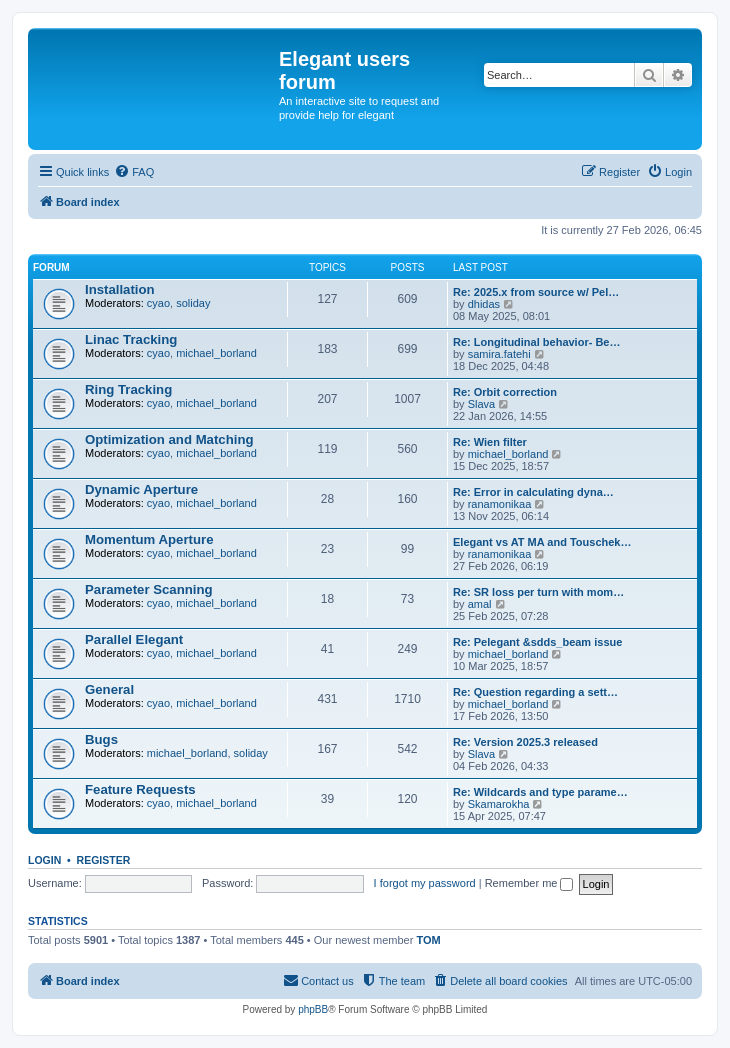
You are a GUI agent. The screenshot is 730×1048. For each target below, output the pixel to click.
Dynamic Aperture (141, 489)
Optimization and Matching (169, 439)
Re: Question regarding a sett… (535, 692)
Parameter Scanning (149, 589)
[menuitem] (134, 172)
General (109, 689)
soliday (193, 303)
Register (104, 860)
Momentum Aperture (149, 539)
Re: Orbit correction (505, 392)
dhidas (484, 304)
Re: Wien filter (490, 442)
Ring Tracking (128, 389)
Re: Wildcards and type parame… (540, 792)
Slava (482, 404)
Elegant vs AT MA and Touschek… (542, 542)
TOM (428, 940)
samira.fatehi (499, 354)
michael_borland (216, 353)
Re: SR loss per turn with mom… (538, 592)
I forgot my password (425, 883)
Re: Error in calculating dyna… (533, 492)
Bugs (101, 739)
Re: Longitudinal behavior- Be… (536, 342)
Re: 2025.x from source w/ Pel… (536, 292)
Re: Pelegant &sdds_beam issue (537, 642)
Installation (120, 289)
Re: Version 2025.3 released (525, 742)
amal (480, 604)
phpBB (313, 1009)
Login (44, 860)
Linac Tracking (131, 339)
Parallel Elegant (134, 639)
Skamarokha (499, 804)
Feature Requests (140, 789)
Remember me (529, 883)
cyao (158, 303)
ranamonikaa (500, 504)
